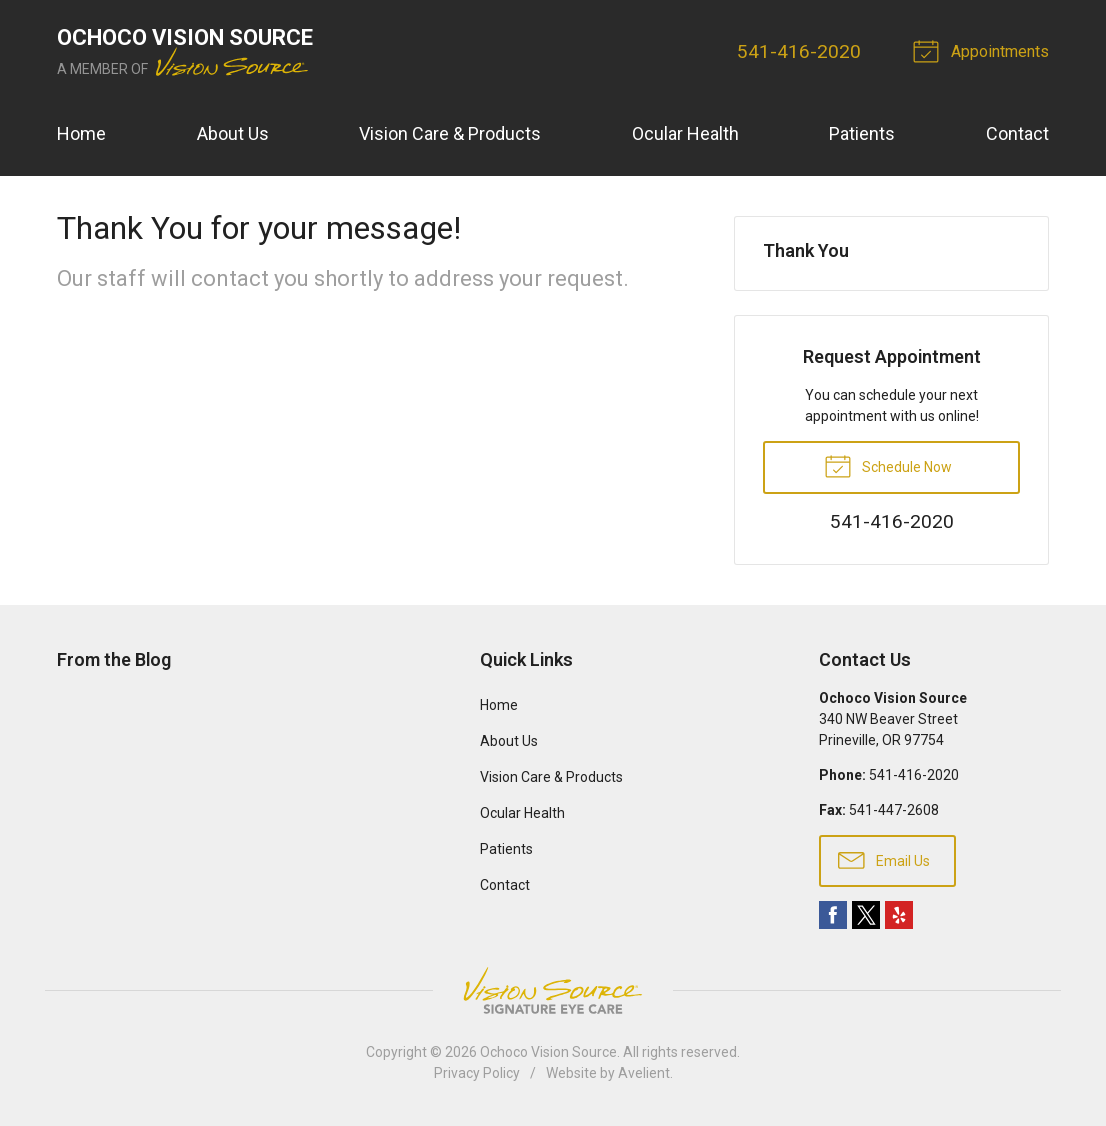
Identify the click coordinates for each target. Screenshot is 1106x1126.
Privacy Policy (477, 1073)
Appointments (984, 50)
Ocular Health (685, 133)
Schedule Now (888, 465)
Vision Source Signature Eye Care (553, 990)
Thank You (806, 250)
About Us (233, 133)
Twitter (866, 915)
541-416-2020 (799, 51)
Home (81, 133)
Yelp (899, 915)
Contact (1017, 133)
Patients (862, 133)
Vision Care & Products (450, 133)
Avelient (644, 1073)
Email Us (884, 859)
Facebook (833, 915)
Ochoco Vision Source (548, 1052)
